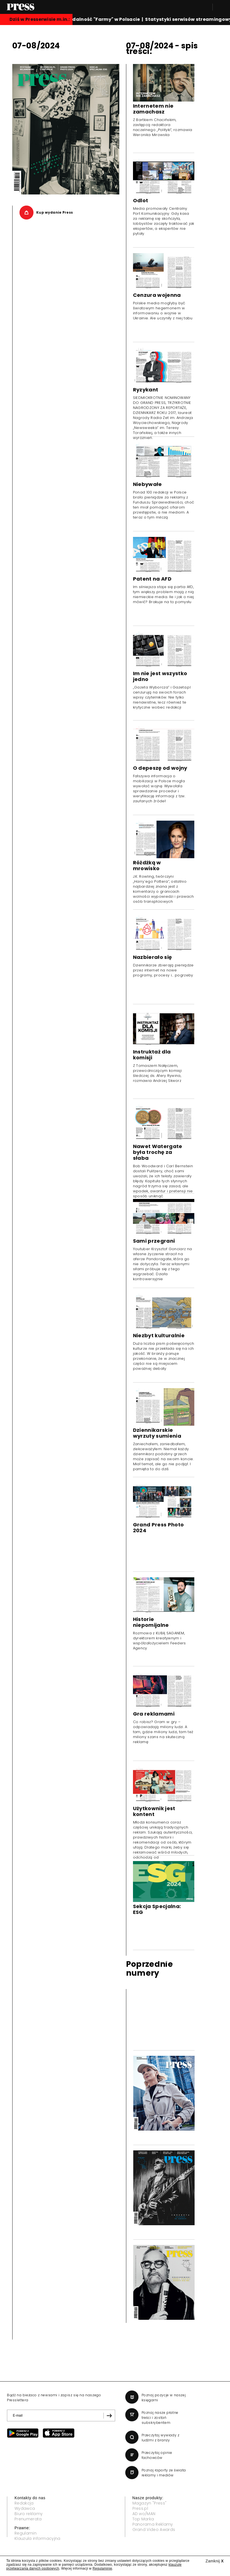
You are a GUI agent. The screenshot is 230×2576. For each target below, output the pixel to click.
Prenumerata (28, 2519)
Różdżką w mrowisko (147, 865)
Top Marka (143, 2519)
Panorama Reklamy (152, 2524)
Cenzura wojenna (157, 295)
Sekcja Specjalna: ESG (157, 1909)
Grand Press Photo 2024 (158, 1527)
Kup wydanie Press (54, 212)
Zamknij (214, 2561)
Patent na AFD (152, 578)
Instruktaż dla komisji (152, 1054)
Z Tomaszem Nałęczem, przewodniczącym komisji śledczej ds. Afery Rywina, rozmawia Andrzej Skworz (157, 1073)
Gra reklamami (154, 1713)
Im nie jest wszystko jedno (160, 676)
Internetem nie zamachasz (153, 108)
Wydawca (24, 2508)
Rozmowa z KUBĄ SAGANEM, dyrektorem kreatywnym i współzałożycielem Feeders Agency (159, 1640)
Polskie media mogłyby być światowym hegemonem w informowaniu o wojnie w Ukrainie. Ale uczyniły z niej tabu (163, 310)
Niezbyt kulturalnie (159, 1335)
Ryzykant (145, 389)
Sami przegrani (154, 1240)
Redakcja (24, 2503)
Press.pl (140, 2508)
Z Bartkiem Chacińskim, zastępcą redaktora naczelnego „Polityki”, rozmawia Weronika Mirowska (162, 127)
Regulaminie (102, 2568)
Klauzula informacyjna (37, 2538)
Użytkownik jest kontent (154, 1811)
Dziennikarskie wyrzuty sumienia (157, 1433)
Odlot (140, 200)
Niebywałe (147, 484)
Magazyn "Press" (149, 2503)
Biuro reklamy (28, 2513)
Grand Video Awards (153, 2529)
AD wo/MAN (144, 2513)
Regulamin (25, 2533)
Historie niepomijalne (151, 1622)
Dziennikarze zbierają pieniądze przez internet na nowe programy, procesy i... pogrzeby (163, 970)
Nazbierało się (152, 957)
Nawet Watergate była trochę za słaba (157, 1152)
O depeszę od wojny (160, 767)
